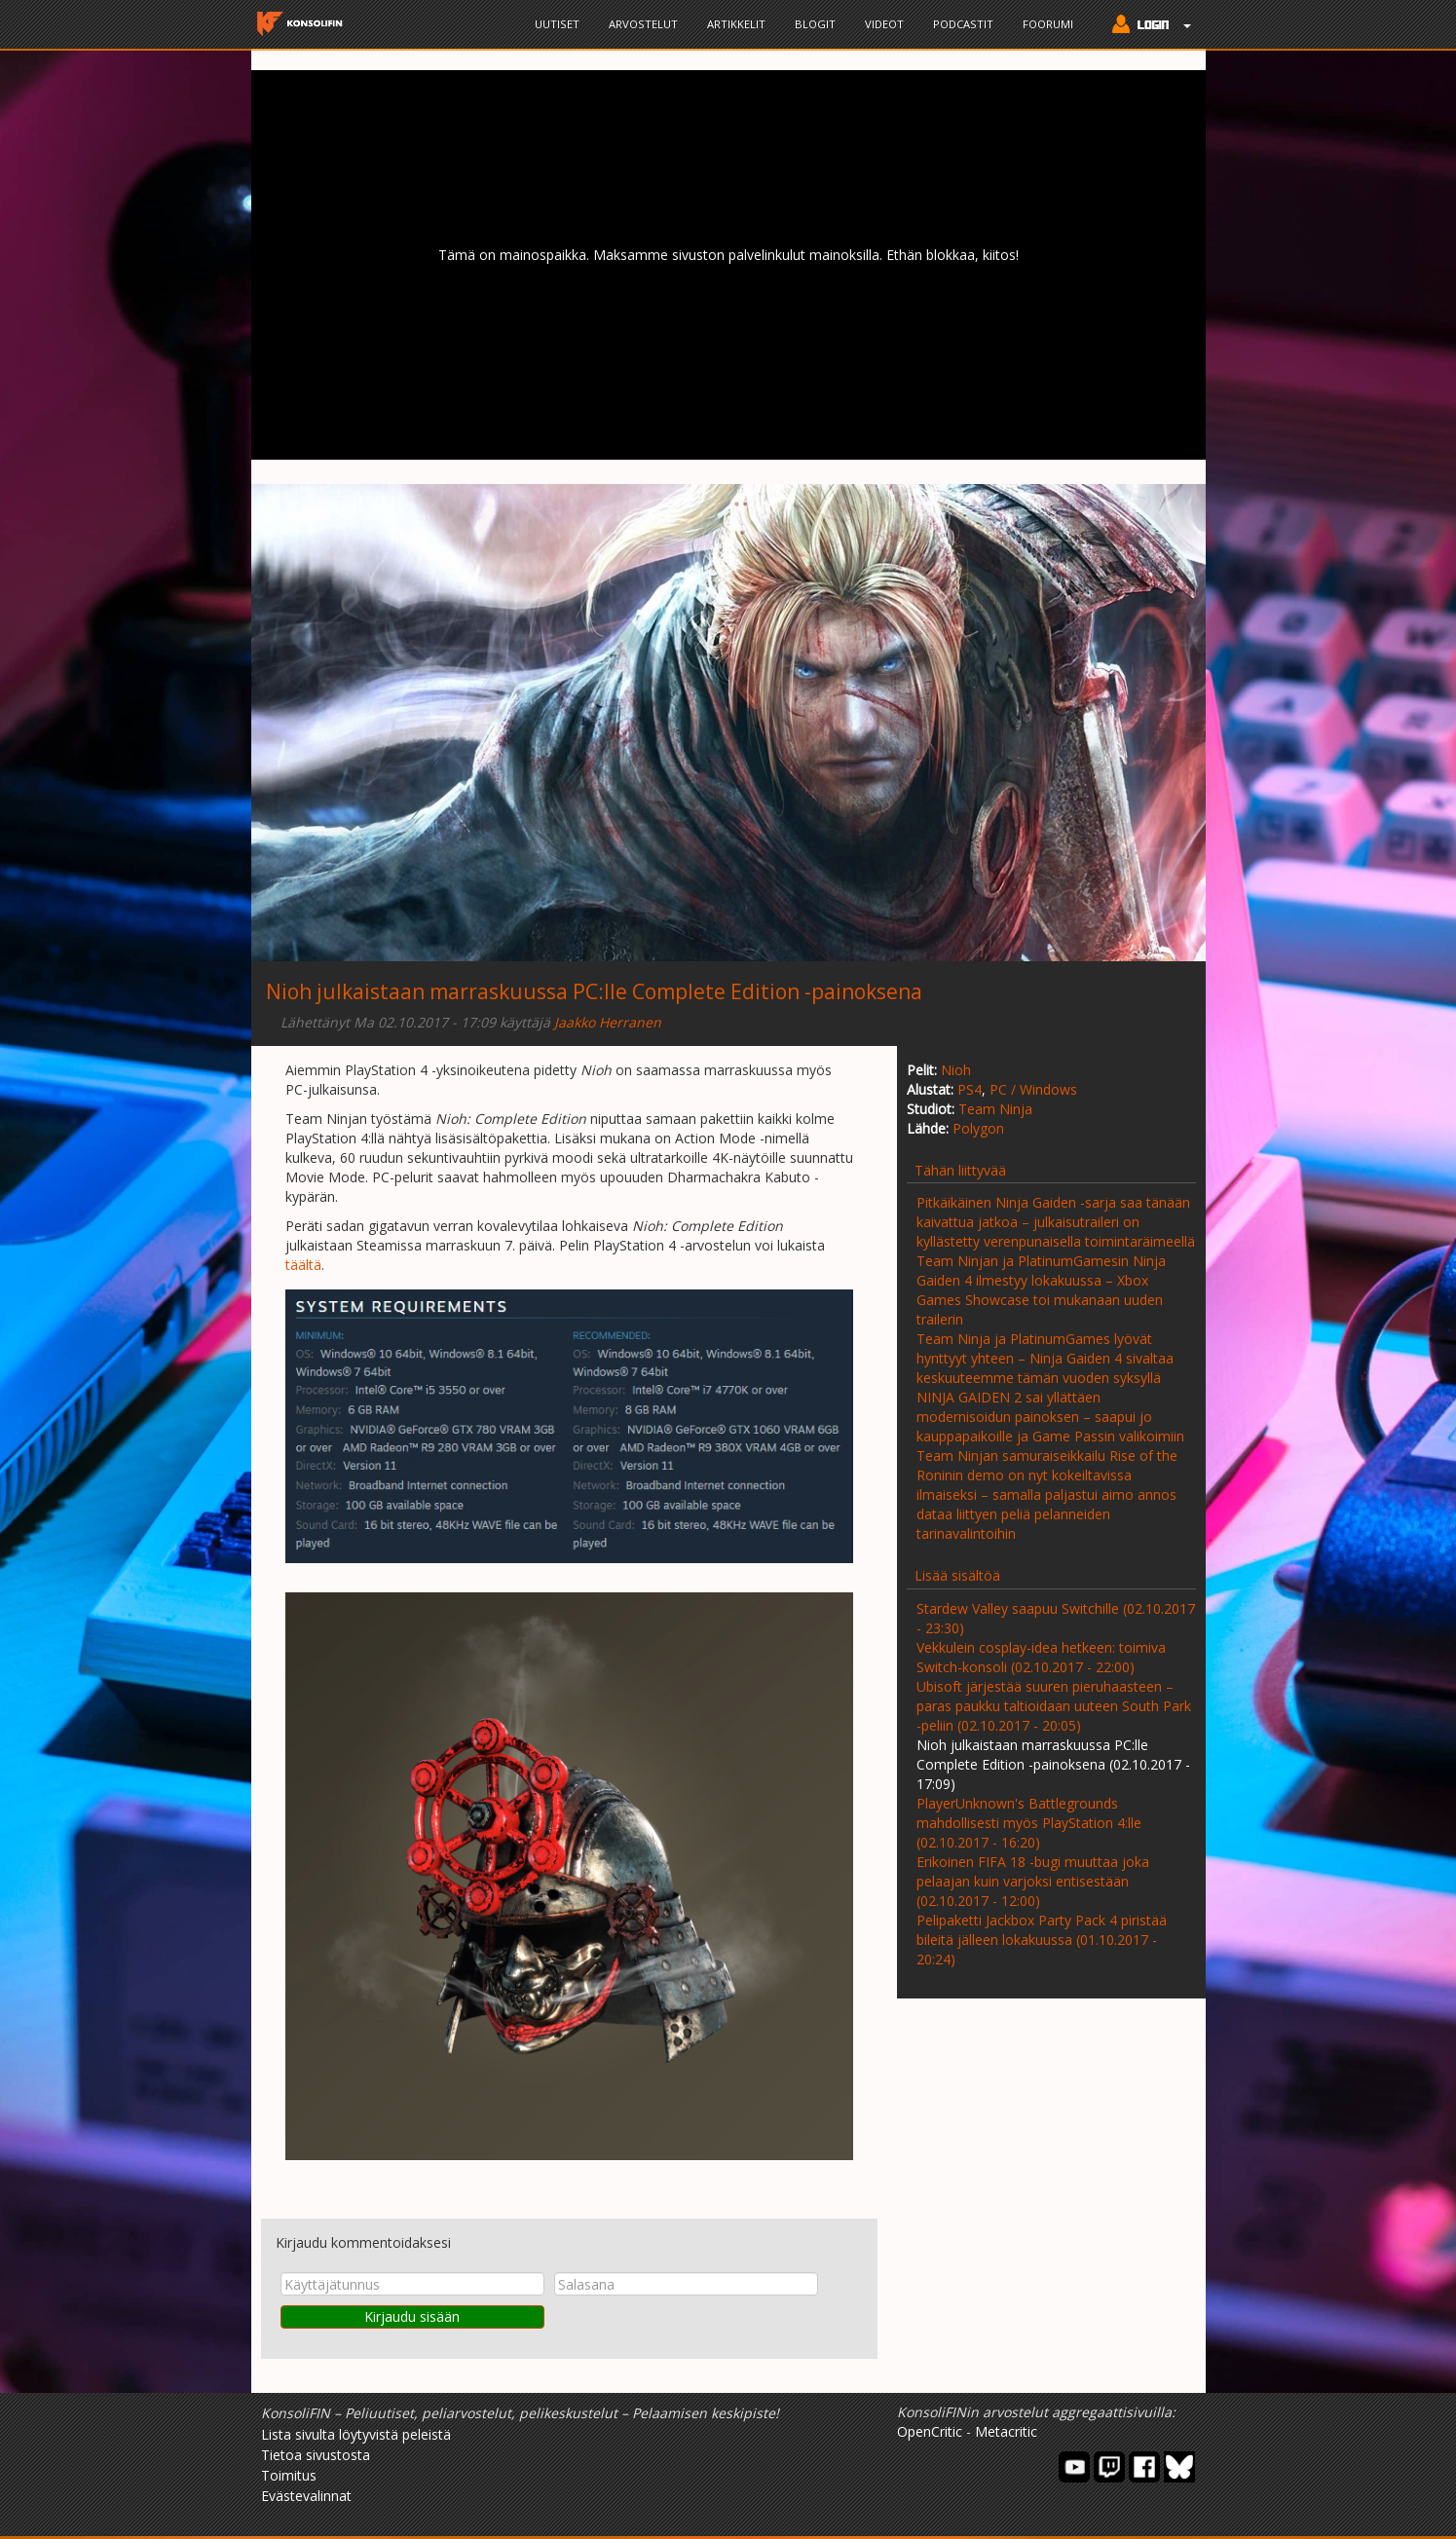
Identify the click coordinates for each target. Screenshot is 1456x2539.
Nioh (956, 1070)
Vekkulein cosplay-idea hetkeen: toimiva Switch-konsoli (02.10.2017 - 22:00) (1041, 1657)
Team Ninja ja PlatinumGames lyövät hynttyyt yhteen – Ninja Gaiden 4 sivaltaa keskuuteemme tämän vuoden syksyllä (1045, 1358)
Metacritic (1006, 2431)
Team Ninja (995, 1109)
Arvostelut (643, 24)
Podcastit (963, 24)
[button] (1147, 26)
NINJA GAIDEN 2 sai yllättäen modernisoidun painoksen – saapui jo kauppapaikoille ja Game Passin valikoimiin (1050, 1416)
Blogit (815, 24)
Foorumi (1048, 24)
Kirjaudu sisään (412, 2316)
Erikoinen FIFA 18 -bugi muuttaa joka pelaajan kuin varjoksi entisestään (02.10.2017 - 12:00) (1032, 1881)
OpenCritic (929, 2431)
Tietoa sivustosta (315, 2455)
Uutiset (557, 24)
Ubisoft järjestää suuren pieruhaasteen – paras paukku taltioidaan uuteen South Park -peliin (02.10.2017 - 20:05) (1053, 1706)
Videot (884, 24)
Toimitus (289, 2475)
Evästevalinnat (306, 2495)
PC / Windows (1033, 1089)
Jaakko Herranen (607, 1022)
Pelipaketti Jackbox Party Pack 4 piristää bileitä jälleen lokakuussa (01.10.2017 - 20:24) (1041, 1939)
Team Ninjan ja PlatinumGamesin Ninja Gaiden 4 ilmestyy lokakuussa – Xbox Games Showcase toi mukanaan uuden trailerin (1041, 1289)
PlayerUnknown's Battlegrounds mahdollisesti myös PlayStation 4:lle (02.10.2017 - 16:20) (1028, 1822)
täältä (303, 1264)
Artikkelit (736, 24)
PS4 (969, 1089)
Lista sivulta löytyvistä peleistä (356, 2434)
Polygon (978, 1128)
